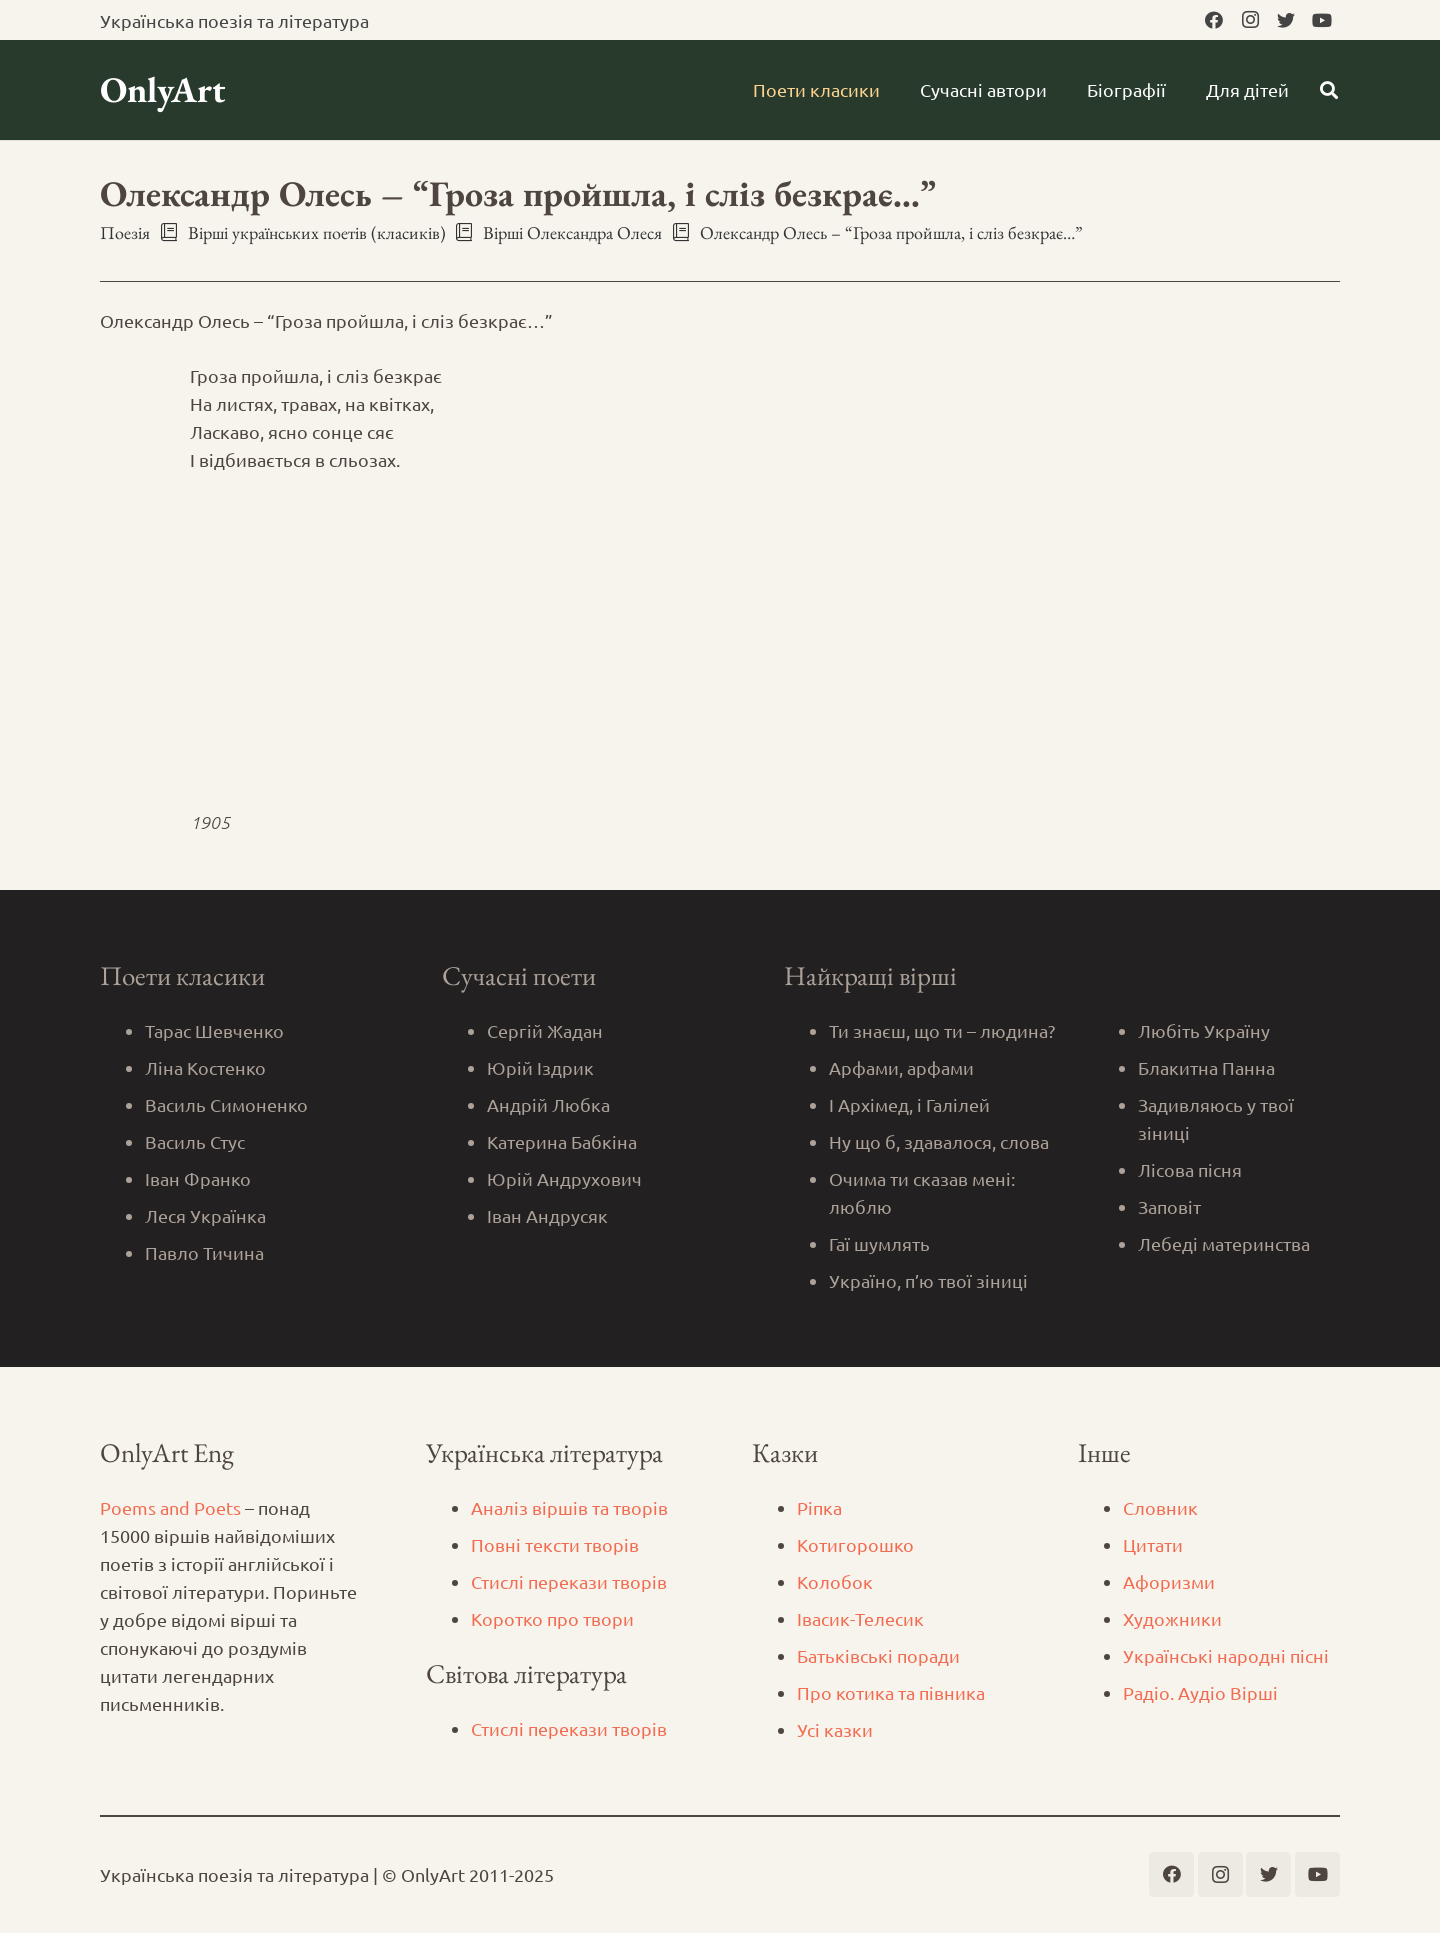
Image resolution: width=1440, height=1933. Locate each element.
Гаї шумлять (879, 1243)
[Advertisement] (720, 641)
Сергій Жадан (545, 1030)
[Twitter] (1286, 20)
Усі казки (835, 1729)
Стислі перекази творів (569, 1581)
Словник (1160, 1507)
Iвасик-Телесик (860, 1618)
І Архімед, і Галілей (909, 1104)
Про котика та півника (891, 1692)
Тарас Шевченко (214, 1030)
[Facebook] (1214, 20)
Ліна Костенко (205, 1067)
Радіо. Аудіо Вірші (1200, 1692)
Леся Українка (205, 1215)
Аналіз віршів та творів (569, 1507)
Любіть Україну (1204, 1030)
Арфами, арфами (901, 1067)
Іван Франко (198, 1178)
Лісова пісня (1190, 1169)
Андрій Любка (548, 1104)
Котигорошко (855, 1544)
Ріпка (819, 1507)
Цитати (1153, 1544)
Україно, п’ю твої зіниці (928, 1280)
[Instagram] (1250, 20)
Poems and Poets (170, 1507)
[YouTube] (1322, 20)
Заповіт (1169, 1206)
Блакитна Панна (1206, 1067)
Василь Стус (195, 1141)
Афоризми (1169, 1581)
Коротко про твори (552, 1618)
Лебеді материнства (1224, 1243)
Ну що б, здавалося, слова (939, 1141)
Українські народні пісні (1226, 1655)
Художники (1172, 1618)
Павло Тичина (204, 1252)
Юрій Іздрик (540, 1067)
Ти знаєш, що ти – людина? (942, 1030)
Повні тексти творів (555, 1544)
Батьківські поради (878, 1655)
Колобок (835, 1581)
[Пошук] (1329, 90)
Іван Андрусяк (547, 1215)
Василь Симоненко (226, 1104)
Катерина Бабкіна (562, 1141)
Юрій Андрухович (564, 1178)
